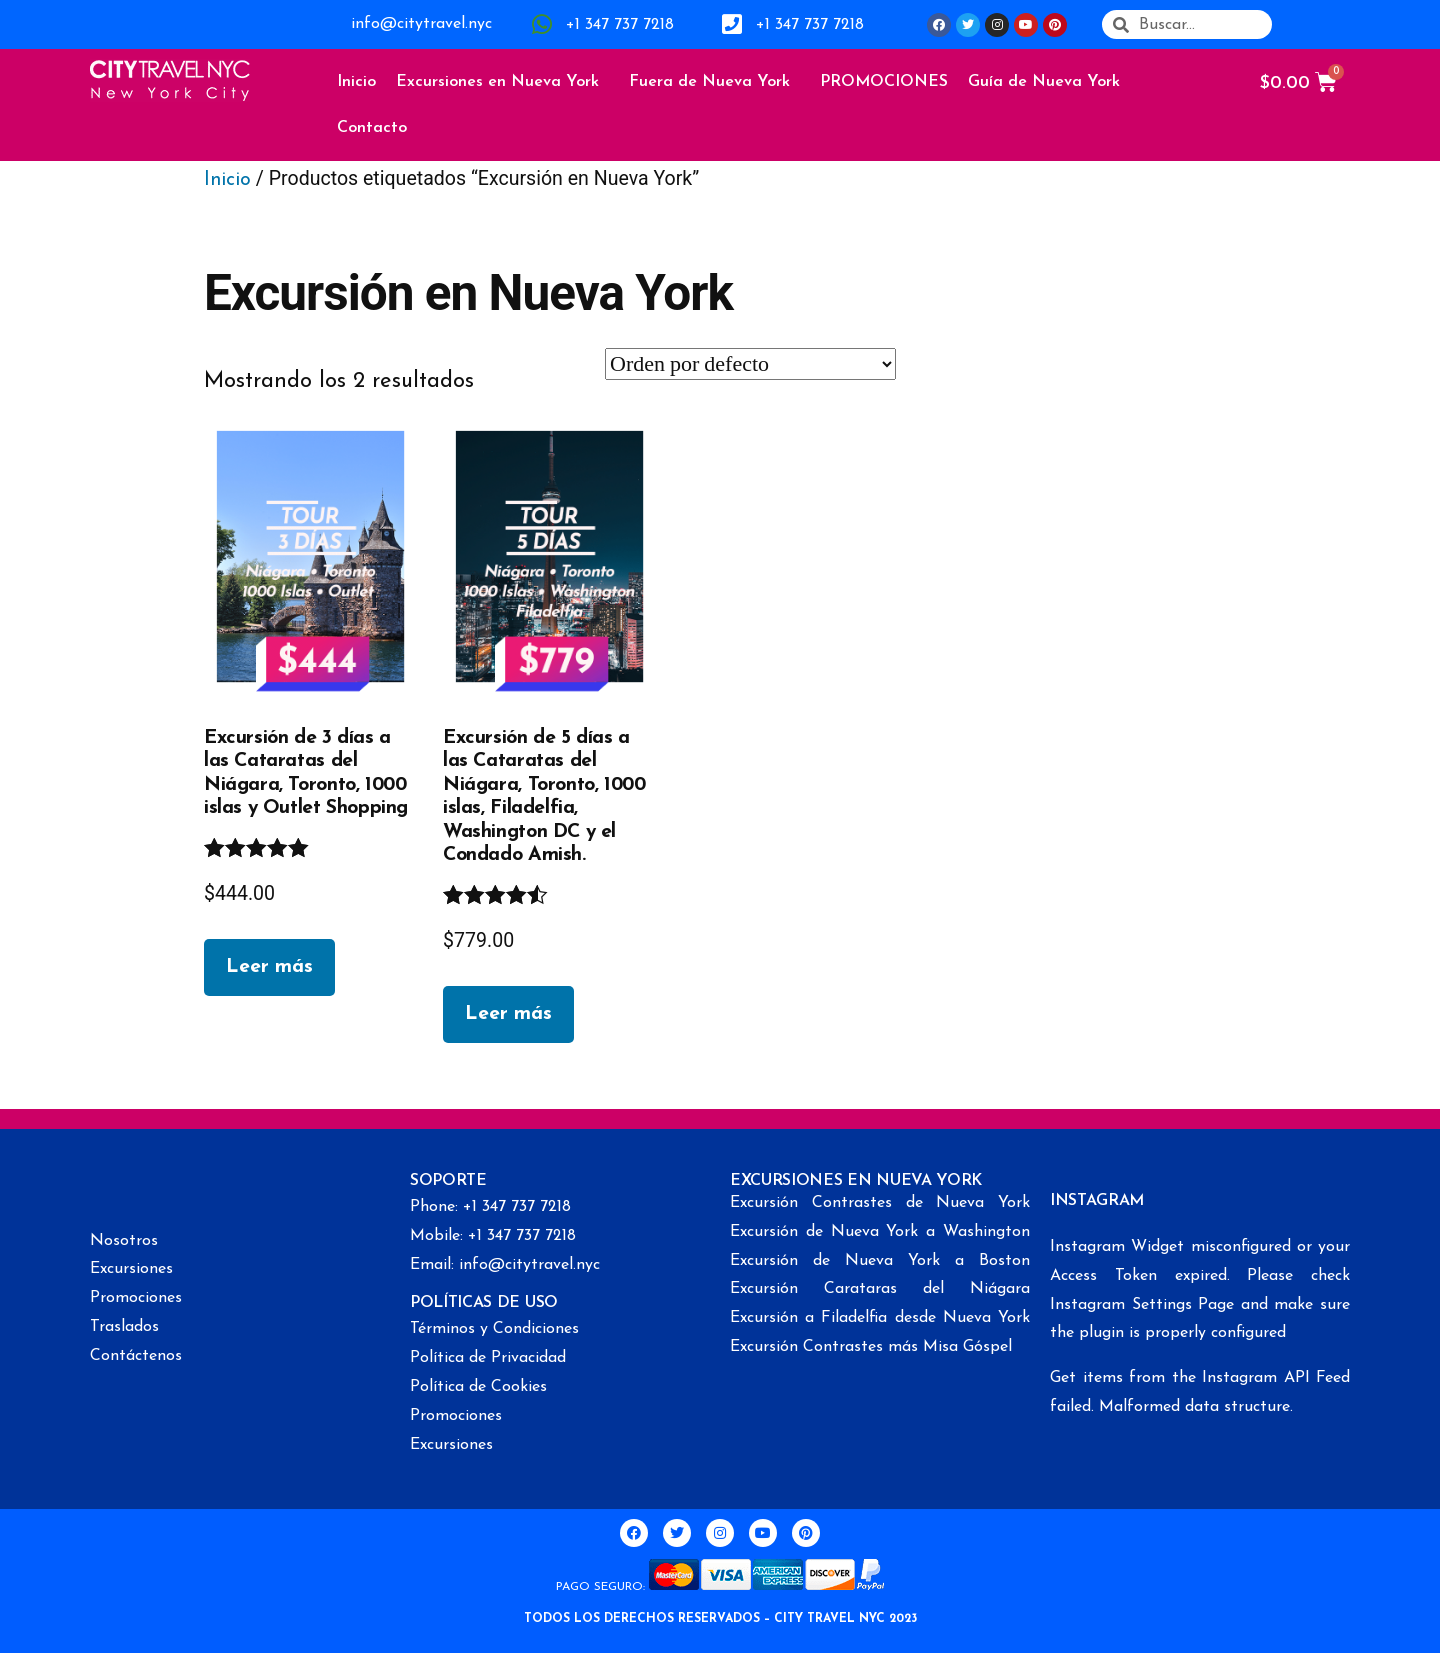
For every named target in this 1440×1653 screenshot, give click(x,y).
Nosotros (124, 1241)
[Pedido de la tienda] (750, 364)
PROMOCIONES (884, 82)
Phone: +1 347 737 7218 (490, 1207)
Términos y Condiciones (494, 1329)
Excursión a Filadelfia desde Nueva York (880, 1318)
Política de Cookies (478, 1387)
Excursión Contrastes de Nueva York (880, 1203)
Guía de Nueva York (1049, 82)
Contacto (372, 128)
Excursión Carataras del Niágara (880, 1289)
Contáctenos (136, 1356)
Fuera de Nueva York (714, 82)
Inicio (356, 82)
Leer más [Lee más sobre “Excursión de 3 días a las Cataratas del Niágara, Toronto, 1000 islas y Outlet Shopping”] (269, 967)
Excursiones (131, 1269)
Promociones (136, 1298)
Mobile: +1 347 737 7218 (493, 1236)
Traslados (124, 1327)
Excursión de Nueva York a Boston (880, 1261)
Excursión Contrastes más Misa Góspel (871, 1347)
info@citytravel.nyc (421, 24)
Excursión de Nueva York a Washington (880, 1232)
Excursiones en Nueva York (502, 82)
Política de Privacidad (488, 1358)
